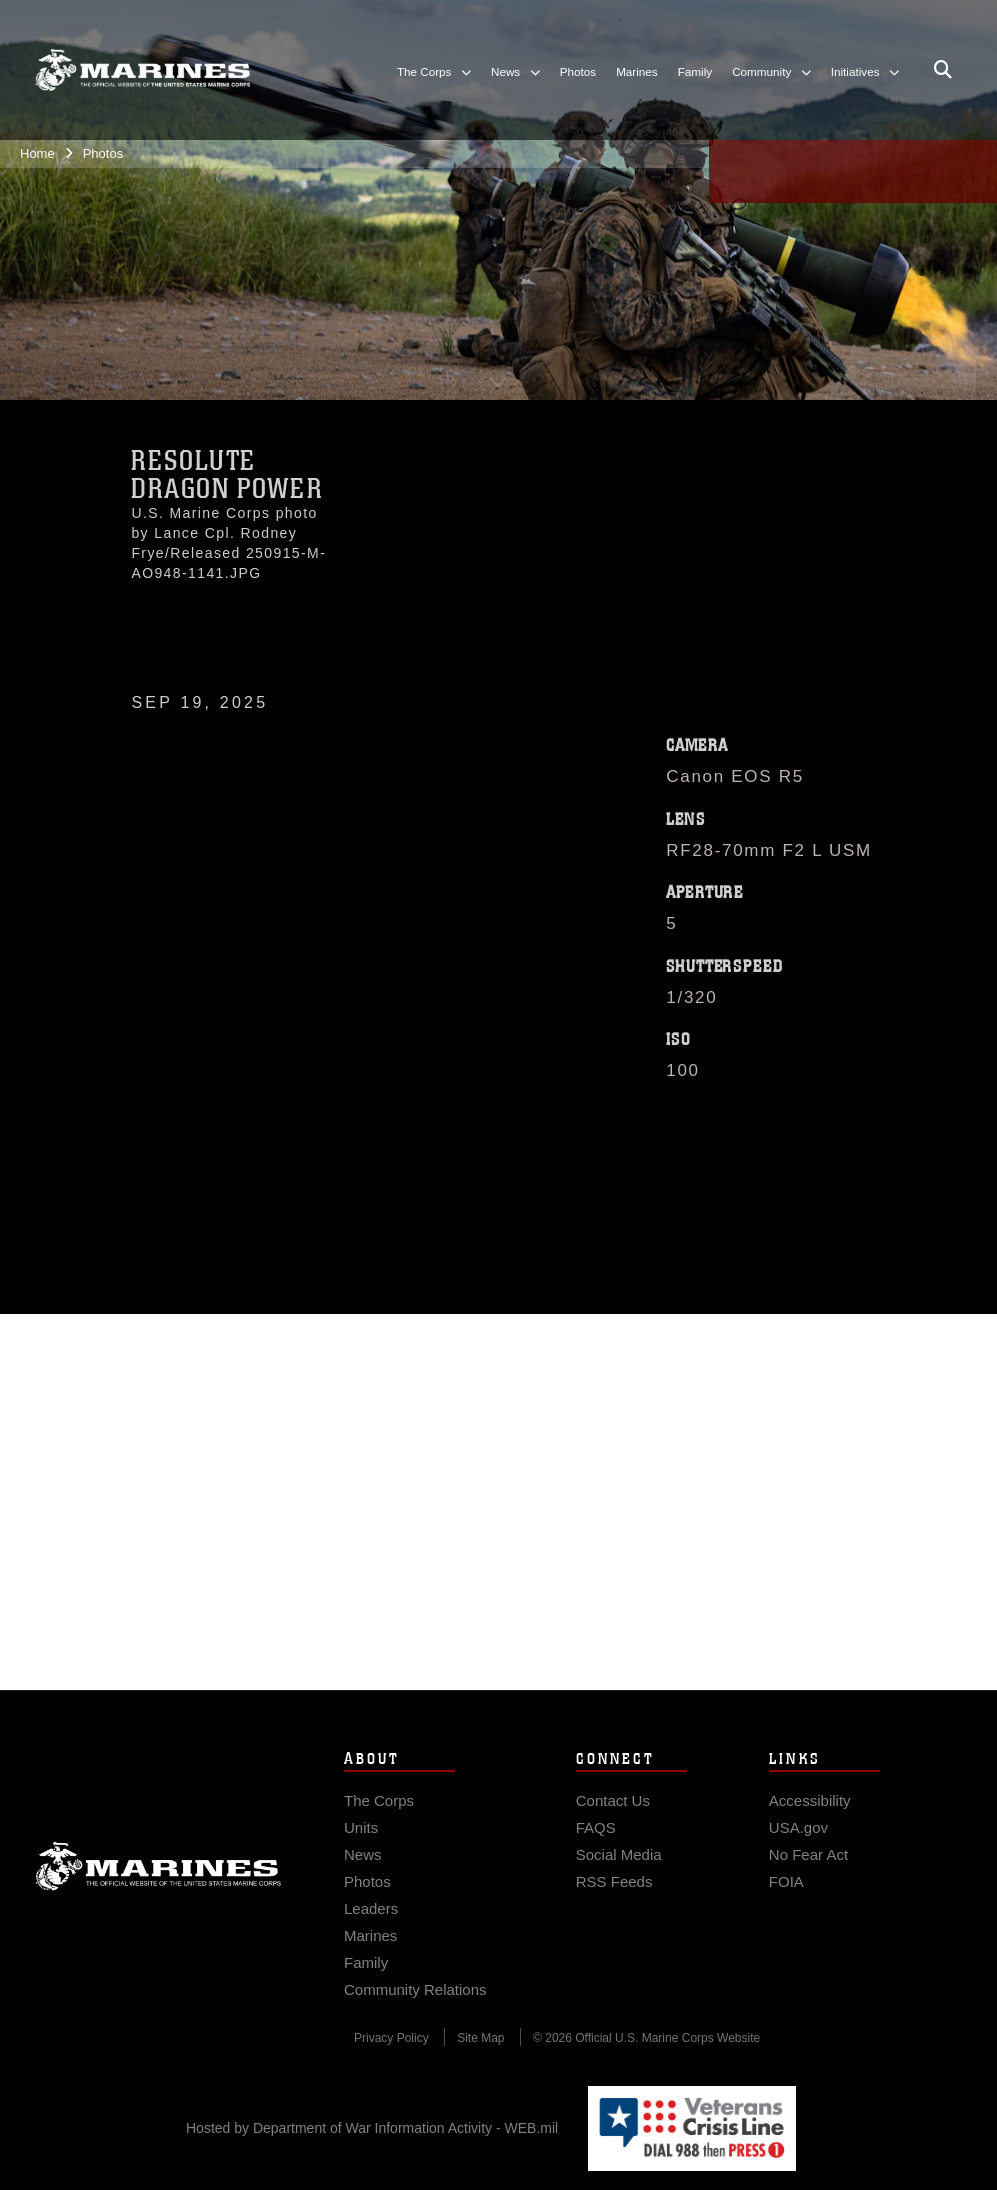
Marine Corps (158, 1889)
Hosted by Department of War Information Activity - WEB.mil (372, 2128)
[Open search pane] (943, 70)
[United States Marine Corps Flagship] (142, 70)
